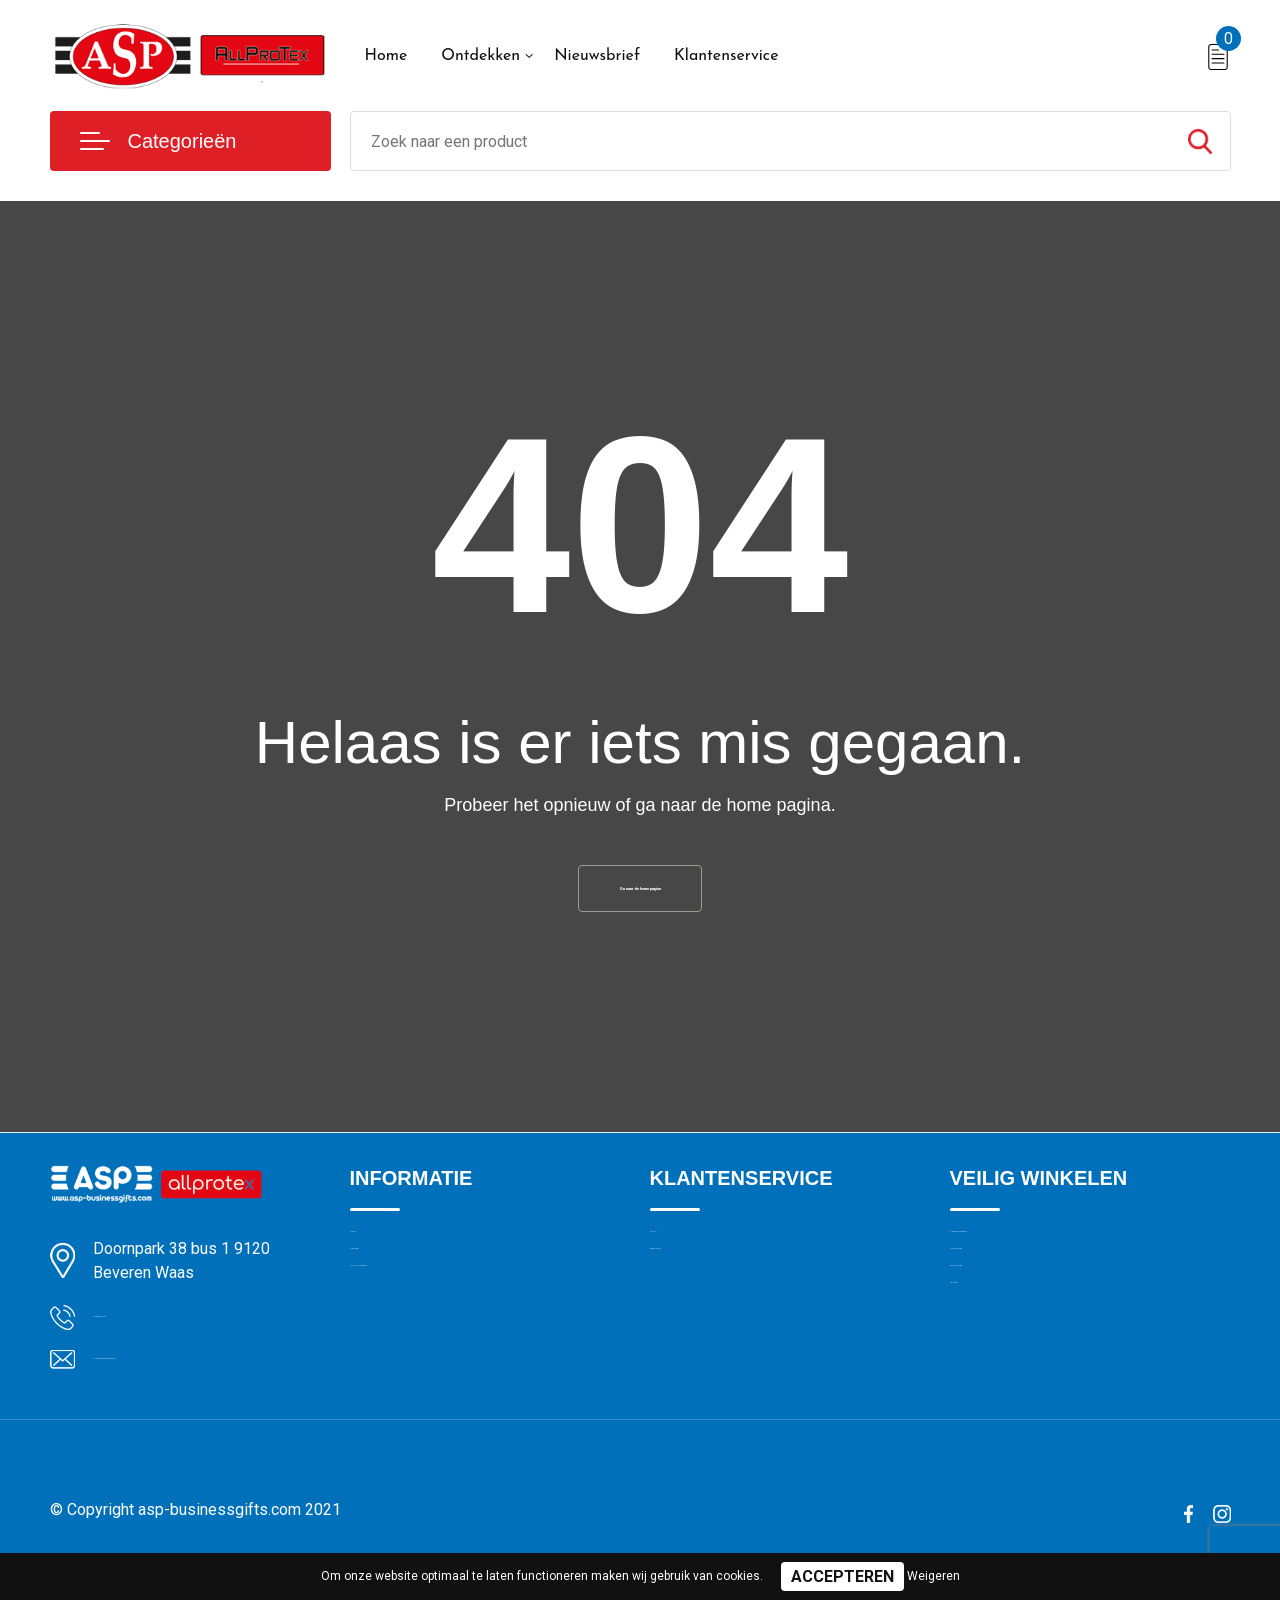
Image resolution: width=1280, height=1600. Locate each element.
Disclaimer (984, 1392)
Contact (676, 1263)
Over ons (379, 1263)
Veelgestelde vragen (416, 1349)
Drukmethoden (698, 1306)
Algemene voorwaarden (1028, 1263)
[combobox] (760, 141)
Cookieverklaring (1004, 1306)
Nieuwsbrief (597, 56)
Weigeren (933, 1576)
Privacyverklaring (1004, 1349)
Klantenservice (726, 56)
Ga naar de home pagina (640, 897)
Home (386, 56)
